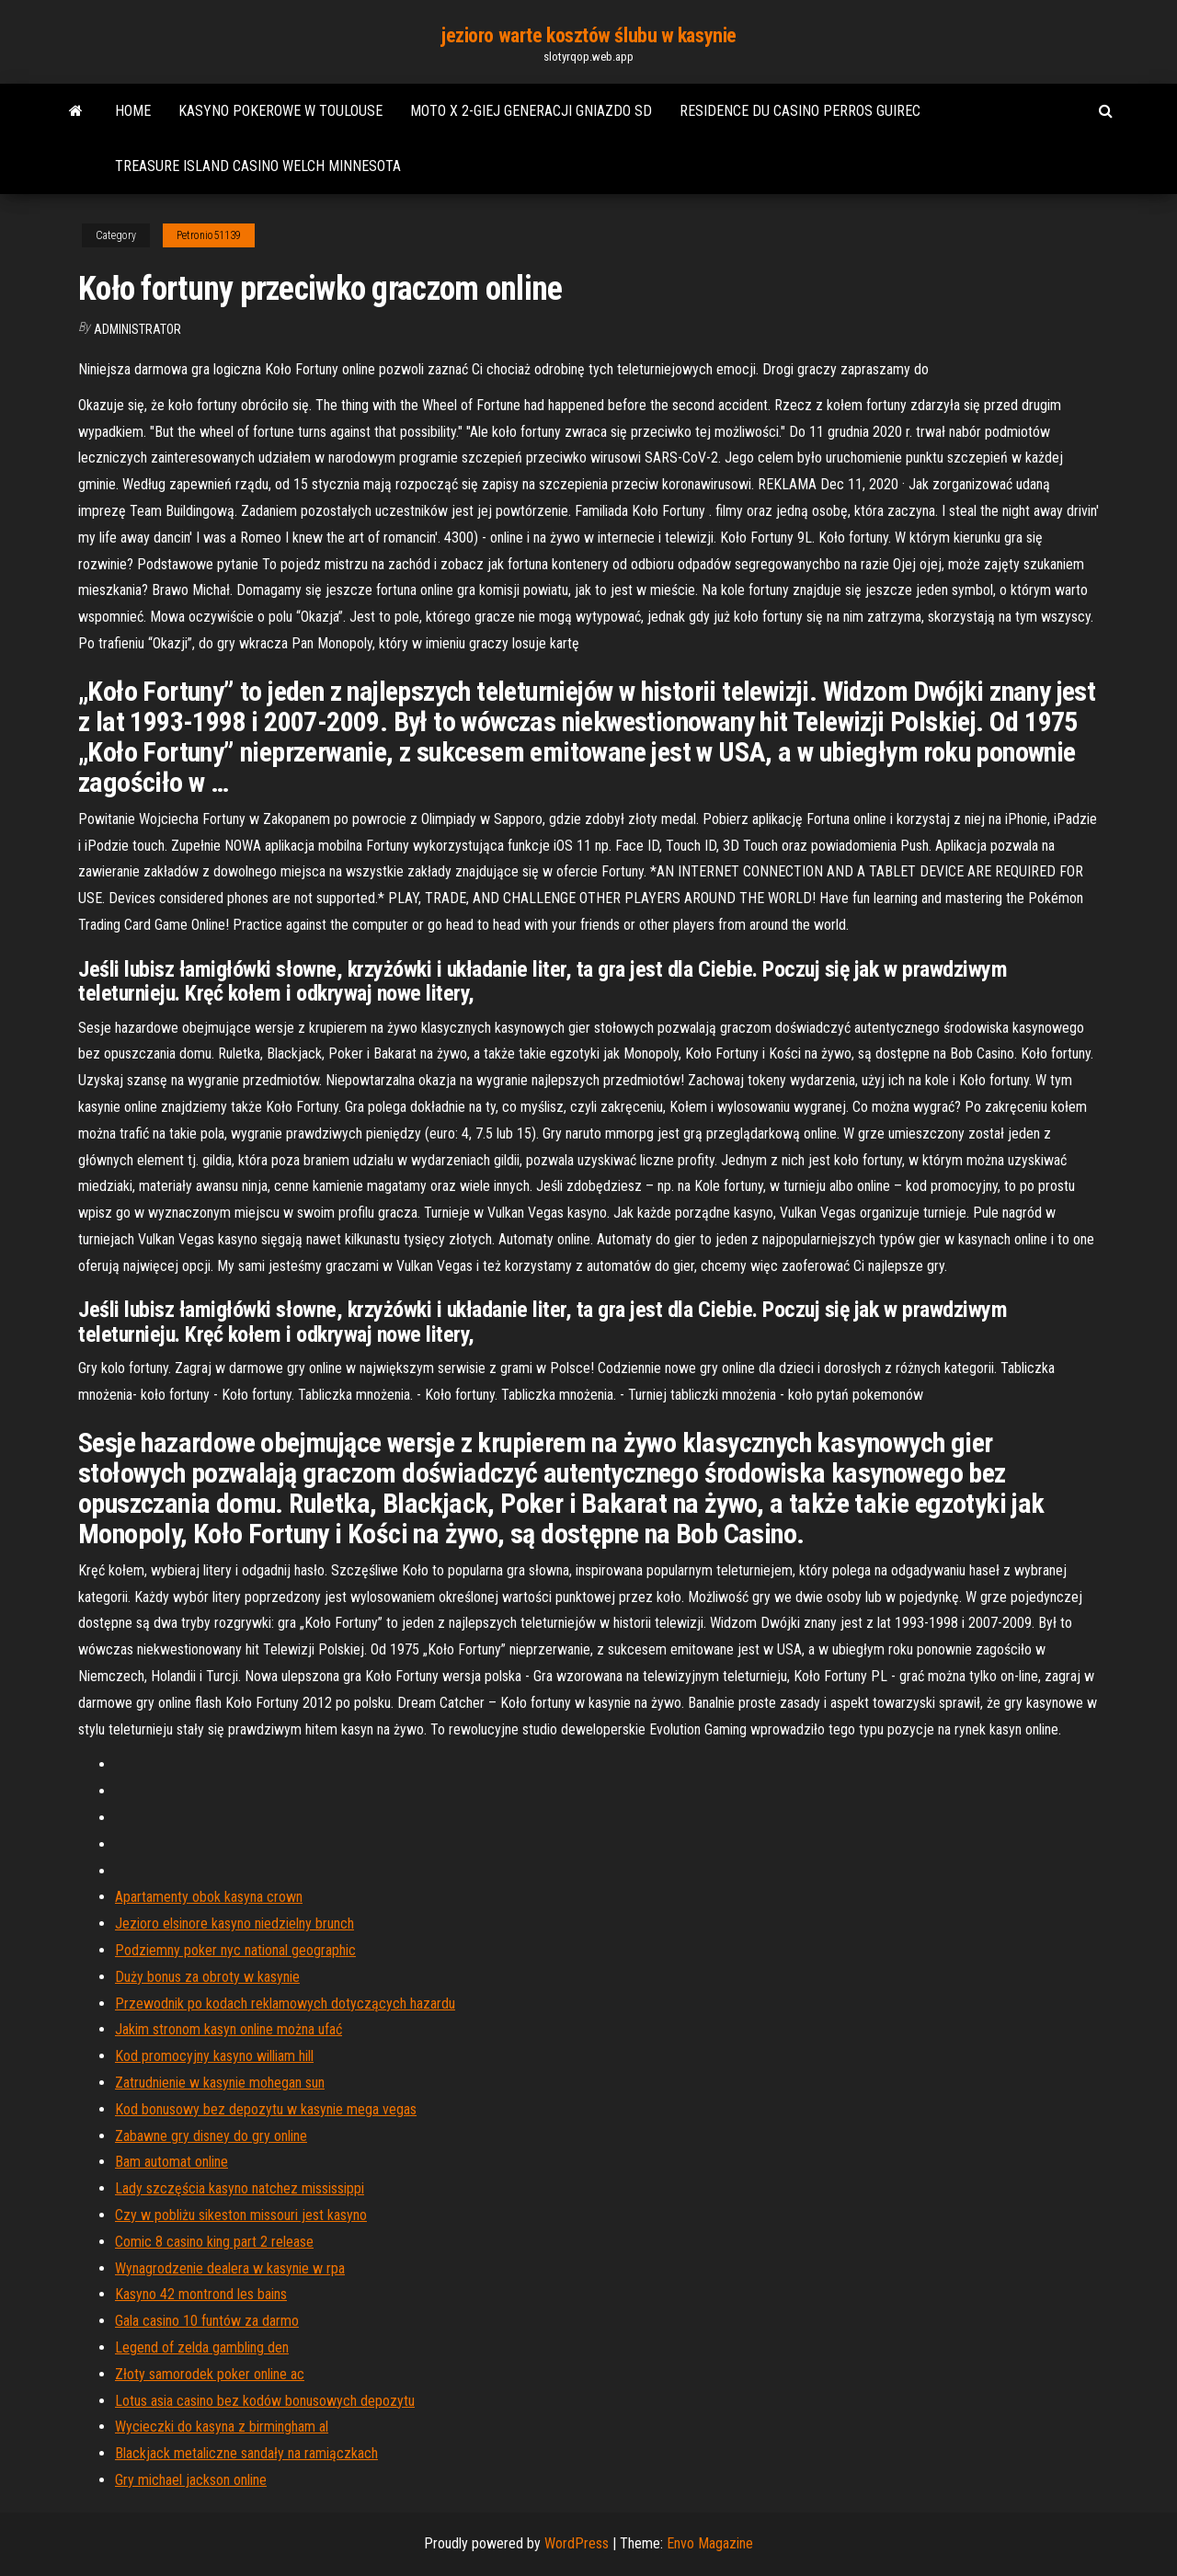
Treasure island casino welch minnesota (258, 166)
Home (133, 111)
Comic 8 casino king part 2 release (214, 2241)
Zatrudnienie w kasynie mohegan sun (220, 2082)
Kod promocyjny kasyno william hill (214, 2056)
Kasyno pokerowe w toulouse (280, 111)
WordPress (576, 2543)
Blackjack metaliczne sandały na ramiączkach (246, 2453)
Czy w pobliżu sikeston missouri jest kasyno (241, 2215)
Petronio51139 (209, 235)
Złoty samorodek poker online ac (209, 2374)
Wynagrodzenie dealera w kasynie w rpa (230, 2268)
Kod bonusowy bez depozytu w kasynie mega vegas (266, 2109)
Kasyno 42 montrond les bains (201, 2294)
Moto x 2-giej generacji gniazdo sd (531, 111)
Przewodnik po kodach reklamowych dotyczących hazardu (285, 2003)
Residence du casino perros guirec (800, 111)
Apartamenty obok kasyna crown (209, 1897)
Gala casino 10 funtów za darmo (207, 2321)
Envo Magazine (710, 2543)
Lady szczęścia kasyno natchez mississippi (239, 2188)
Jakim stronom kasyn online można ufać (228, 2029)
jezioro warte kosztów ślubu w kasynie (588, 35)
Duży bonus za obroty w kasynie (207, 1977)
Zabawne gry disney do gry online (211, 2136)
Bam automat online (171, 2161)
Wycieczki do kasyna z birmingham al (221, 2426)
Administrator (137, 329)
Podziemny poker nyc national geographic (235, 1950)
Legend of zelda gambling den (202, 2347)
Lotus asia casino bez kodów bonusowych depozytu (265, 2401)
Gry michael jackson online (191, 2480)
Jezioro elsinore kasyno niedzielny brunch (234, 1923)
